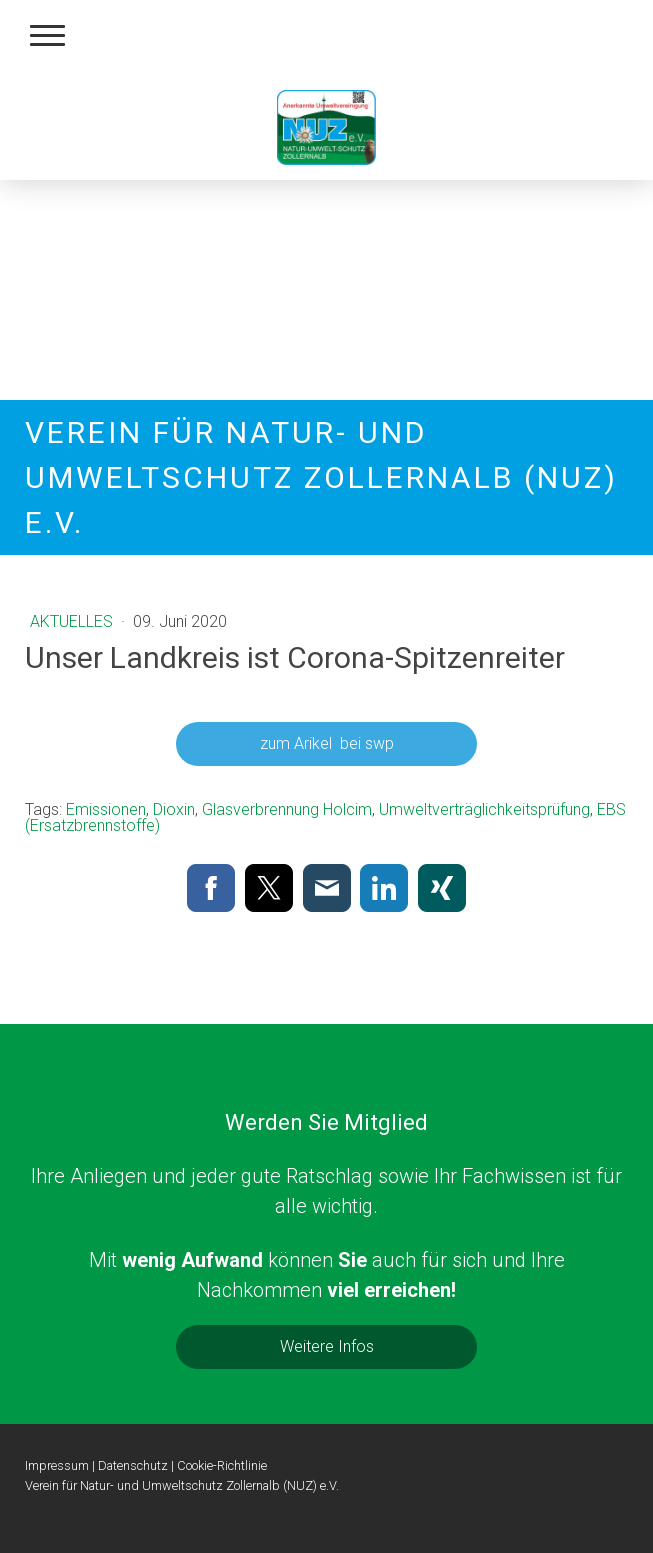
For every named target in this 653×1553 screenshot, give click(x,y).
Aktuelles (73, 621)
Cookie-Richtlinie (222, 1465)
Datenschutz (133, 1465)
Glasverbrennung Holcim (287, 809)
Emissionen (106, 809)
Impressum (57, 1465)
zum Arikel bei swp (327, 743)
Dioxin (174, 809)
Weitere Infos (327, 1346)
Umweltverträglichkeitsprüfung (484, 809)
